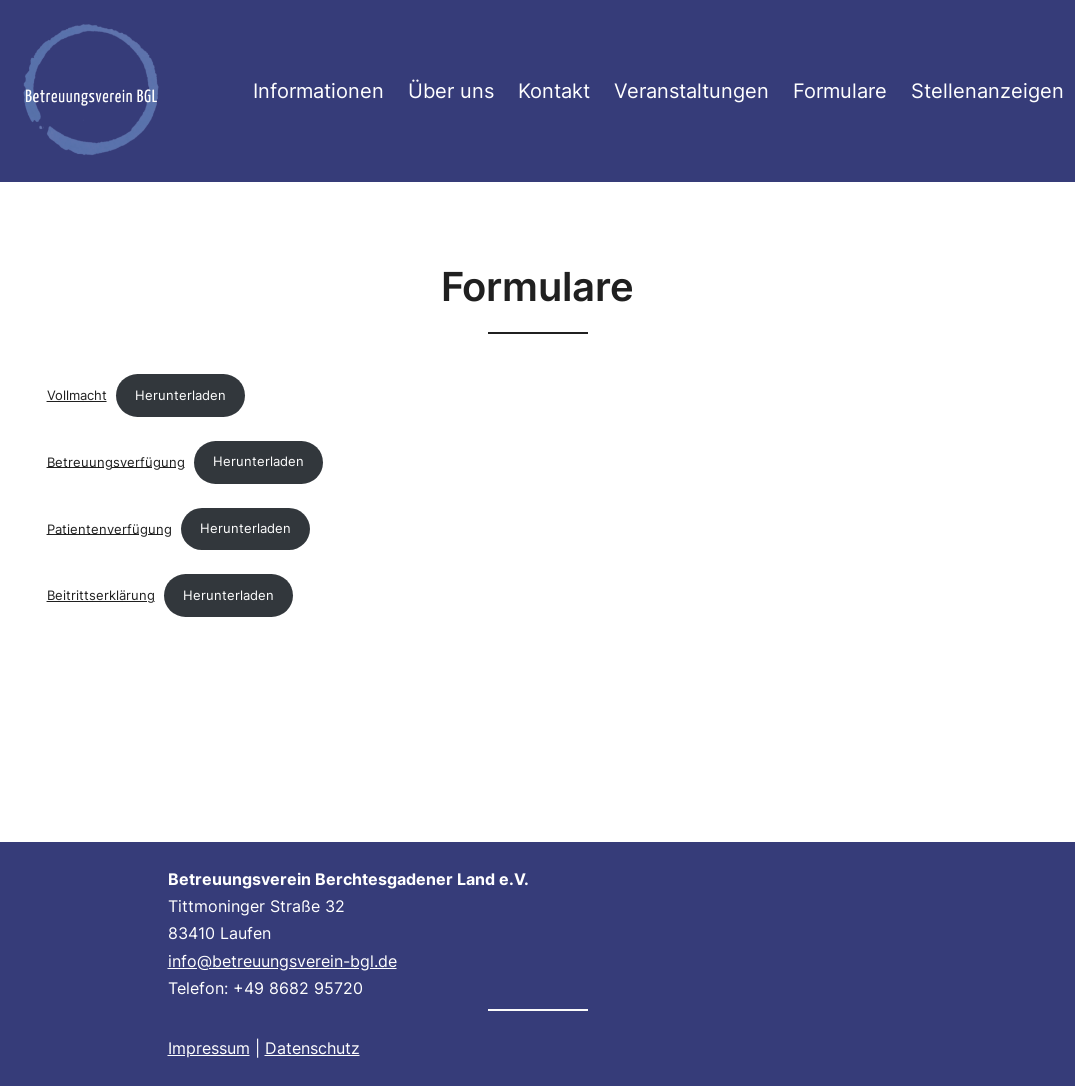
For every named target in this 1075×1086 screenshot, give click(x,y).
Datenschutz (312, 1048)
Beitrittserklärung (101, 595)
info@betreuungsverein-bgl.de (282, 961)
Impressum (209, 1048)
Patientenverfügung (109, 528)
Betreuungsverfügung (116, 461)
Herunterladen (180, 395)
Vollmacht (77, 395)
